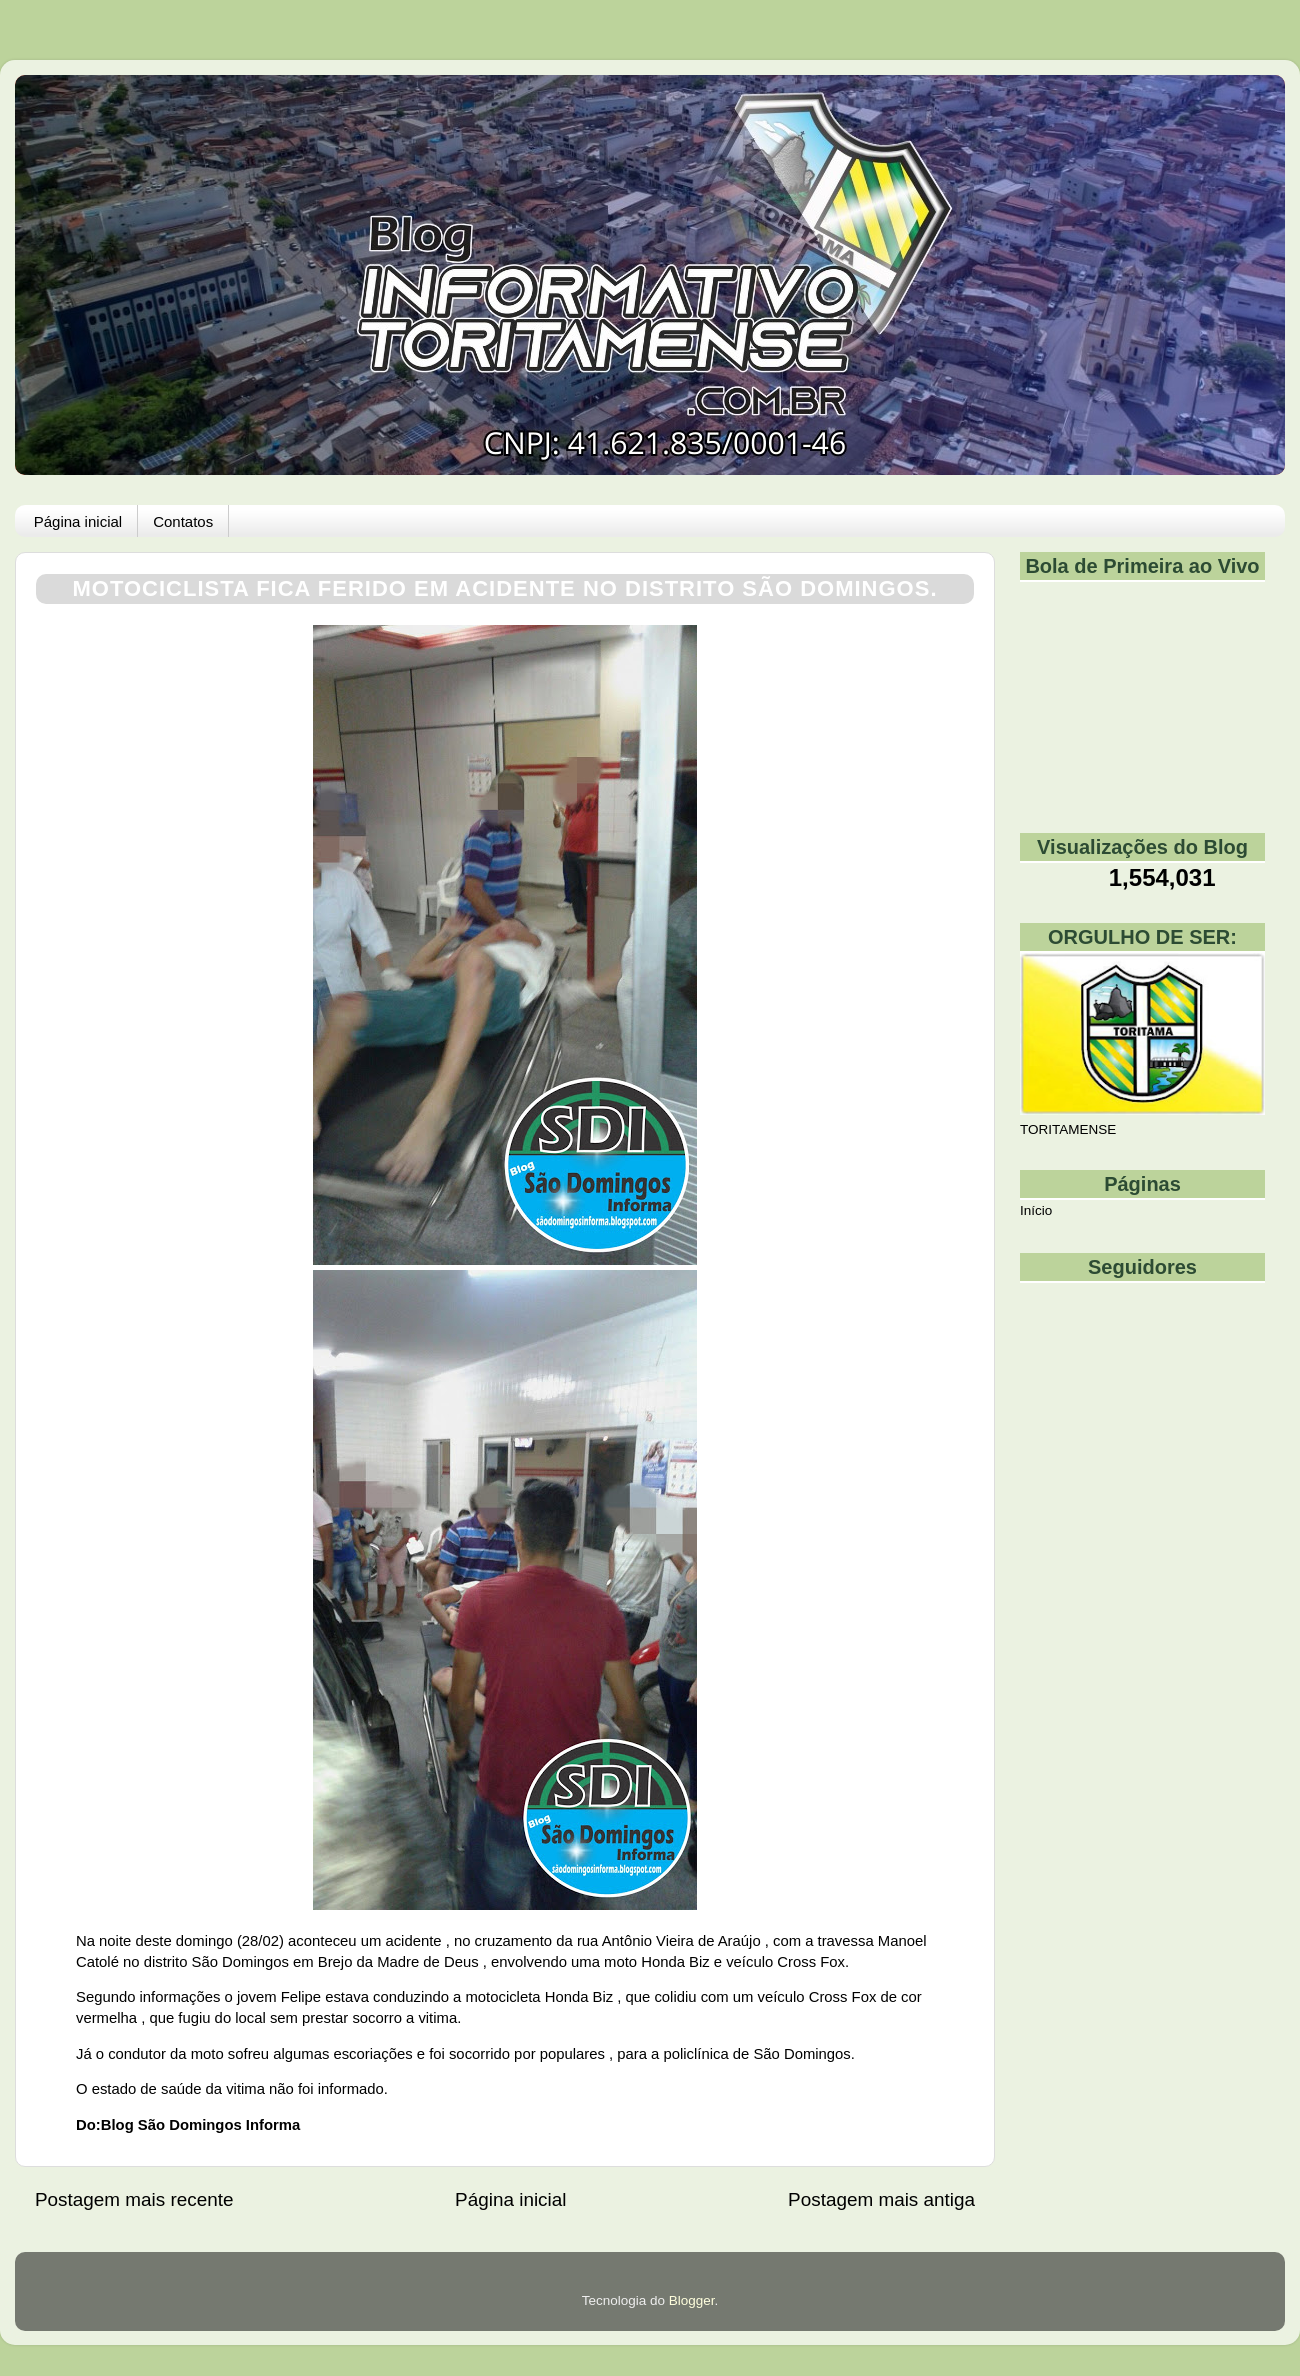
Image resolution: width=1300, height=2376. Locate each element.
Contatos (183, 521)
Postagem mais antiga (881, 2199)
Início (1036, 1210)
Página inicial (78, 521)
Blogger (692, 2300)
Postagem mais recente (134, 2199)
